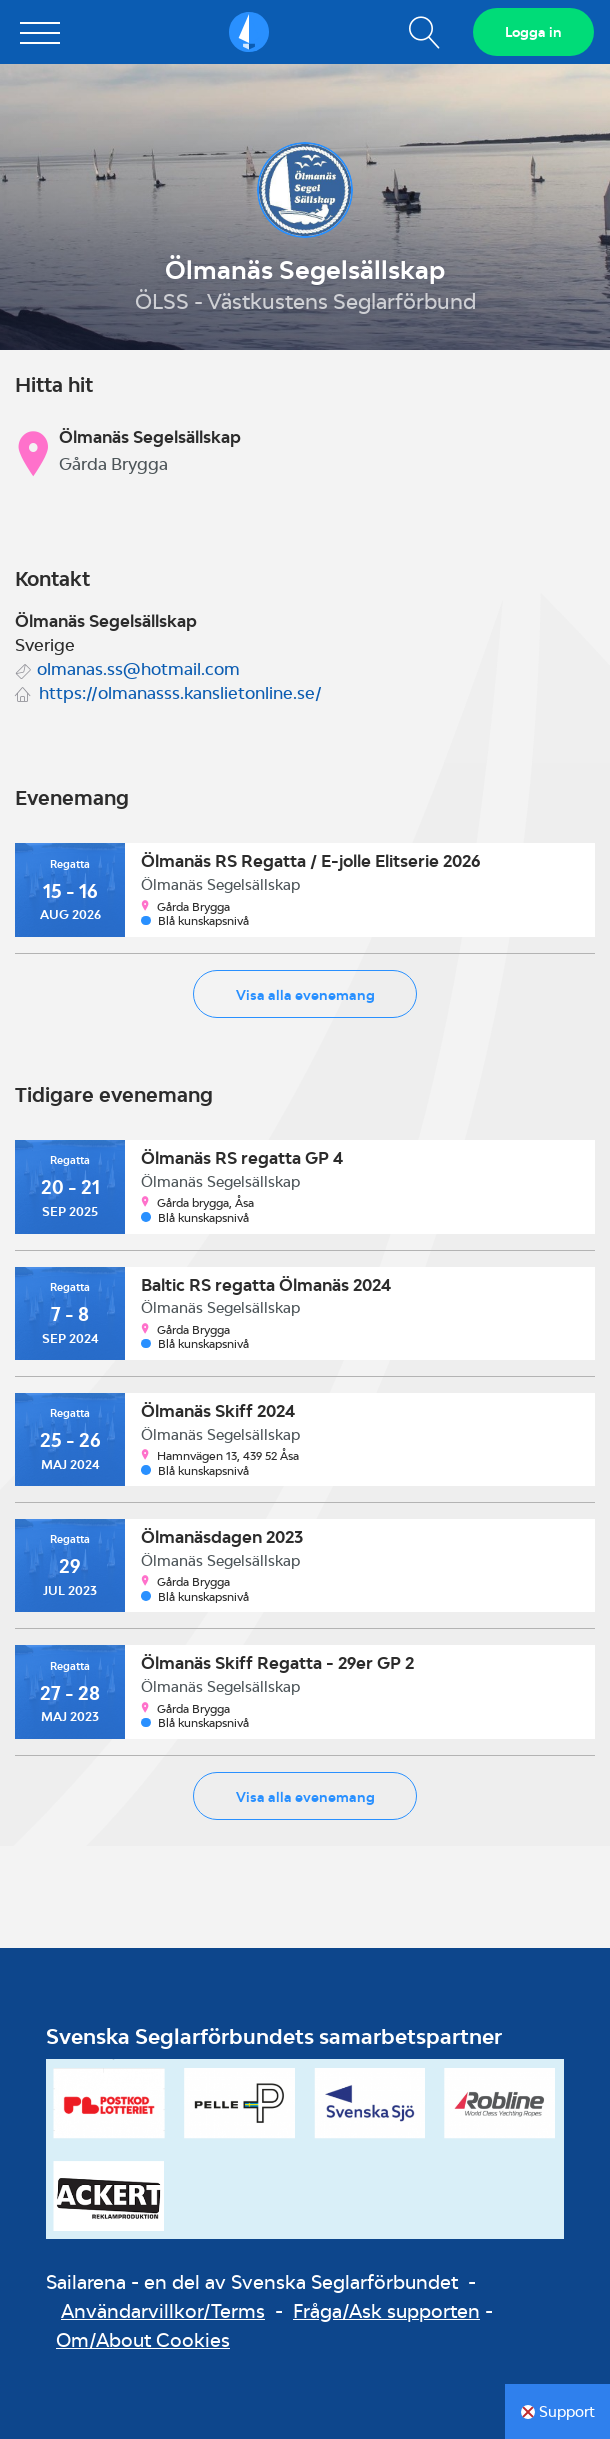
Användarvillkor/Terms (163, 2311)
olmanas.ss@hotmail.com (138, 669)
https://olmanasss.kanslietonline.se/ (180, 693)
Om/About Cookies (143, 2340)
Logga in (533, 32)
